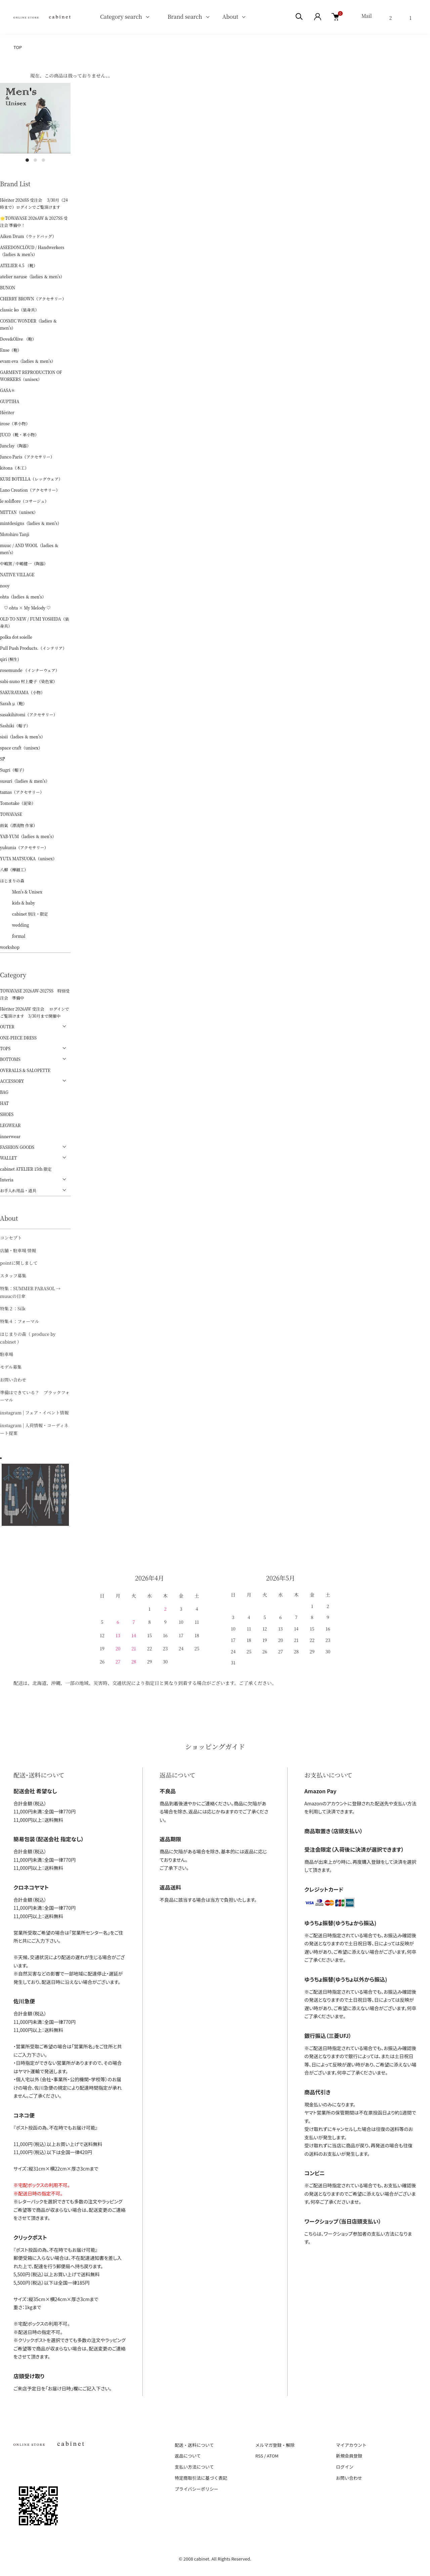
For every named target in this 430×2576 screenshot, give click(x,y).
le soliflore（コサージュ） (24, 501)
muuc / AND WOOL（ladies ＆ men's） (29, 548)
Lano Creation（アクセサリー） (30, 490)
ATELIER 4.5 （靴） (19, 265)
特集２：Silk (13, 1308)
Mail (366, 15)
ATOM (272, 2455)
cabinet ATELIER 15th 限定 (26, 1169)
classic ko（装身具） (19, 309)
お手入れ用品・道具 (18, 1190)
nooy (5, 585)
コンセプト (11, 1237)
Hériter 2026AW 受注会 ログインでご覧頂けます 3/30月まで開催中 (34, 1012)
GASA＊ (7, 390)
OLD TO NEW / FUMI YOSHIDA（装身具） (34, 622)
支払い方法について (194, 2467)
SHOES (6, 1114)
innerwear (10, 1136)
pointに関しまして (19, 1263)
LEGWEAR (10, 1125)
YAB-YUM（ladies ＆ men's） (28, 836)
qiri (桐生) (9, 659)
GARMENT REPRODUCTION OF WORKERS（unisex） (31, 375)
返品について (188, 2455)
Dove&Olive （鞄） (18, 339)
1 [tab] (27, 160)
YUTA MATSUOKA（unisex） (28, 858)
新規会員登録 (349, 2455)
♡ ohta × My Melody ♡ (25, 608)
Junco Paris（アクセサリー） (27, 456)
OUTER (7, 1026)
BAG (4, 1092)
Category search (113, 16)
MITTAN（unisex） (19, 512)
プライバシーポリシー (196, 2489)
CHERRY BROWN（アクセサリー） (33, 298)
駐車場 (6, 1354)
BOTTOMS (10, 1059)
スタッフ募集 (13, 1275)
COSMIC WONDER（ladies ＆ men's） (28, 324)
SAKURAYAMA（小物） (22, 692)
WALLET (8, 1158)
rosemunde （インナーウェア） (29, 670)
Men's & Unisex (21, 891)
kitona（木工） (14, 468)
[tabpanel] (35, 118)
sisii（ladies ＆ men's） (22, 736)
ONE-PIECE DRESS (18, 1037)
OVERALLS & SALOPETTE (25, 1070)
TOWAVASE (11, 814)
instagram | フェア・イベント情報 (34, 1412)
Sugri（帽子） (13, 770)
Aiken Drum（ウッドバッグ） (28, 236)
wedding (14, 925)
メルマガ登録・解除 (275, 2445)
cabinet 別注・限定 (24, 914)
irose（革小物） (15, 423)
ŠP (2, 759)
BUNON (7, 287)
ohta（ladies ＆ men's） (23, 596)
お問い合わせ (13, 1379)
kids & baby (17, 903)
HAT (4, 1103)
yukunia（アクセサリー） (24, 847)
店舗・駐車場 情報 (18, 1250)
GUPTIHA (9, 401)
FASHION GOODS (17, 1147)
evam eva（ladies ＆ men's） (27, 361)
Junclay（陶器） (15, 445)
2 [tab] (35, 160)
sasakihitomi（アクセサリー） (28, 714)
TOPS (5, 1048)
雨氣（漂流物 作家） (18, 825)
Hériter (7, 412)
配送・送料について (194, 2445)
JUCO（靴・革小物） (19, 434)
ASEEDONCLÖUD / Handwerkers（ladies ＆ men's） (32, 250)
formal (13, 936)
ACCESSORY (12, 1081)
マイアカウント (351, 2445)
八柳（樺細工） (14, 869)
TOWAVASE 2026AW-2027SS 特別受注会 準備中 (35, 994)
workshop (9, 947)
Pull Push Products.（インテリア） (33, 648)
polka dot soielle (16, 637)
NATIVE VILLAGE (17, 574)
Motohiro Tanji (14, 534)
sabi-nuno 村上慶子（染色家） (28, 681)
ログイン (344, 2467)
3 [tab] (43, 160)
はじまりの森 (12, 880)
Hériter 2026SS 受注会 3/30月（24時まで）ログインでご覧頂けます (34, 203)
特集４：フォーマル (19, 1321)
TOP (17, 47)
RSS (259, 2455)
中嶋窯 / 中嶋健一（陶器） (24, 563)
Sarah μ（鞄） (13, 703)
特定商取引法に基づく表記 (201, 2478)
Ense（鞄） (11, 350)
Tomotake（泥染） (18, 803)
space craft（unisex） (21, 747)
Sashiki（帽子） (15, 725)
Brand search (182, 16)
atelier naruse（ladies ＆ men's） (32, 276)
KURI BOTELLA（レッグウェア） (31, 479)
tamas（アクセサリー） (22, 792)
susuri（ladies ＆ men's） (24, 781)
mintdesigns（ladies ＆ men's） (30, 523)
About (230, 16)
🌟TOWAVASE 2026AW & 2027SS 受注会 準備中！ (34, 221)
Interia (6, 1179)
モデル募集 (11, 1367)
